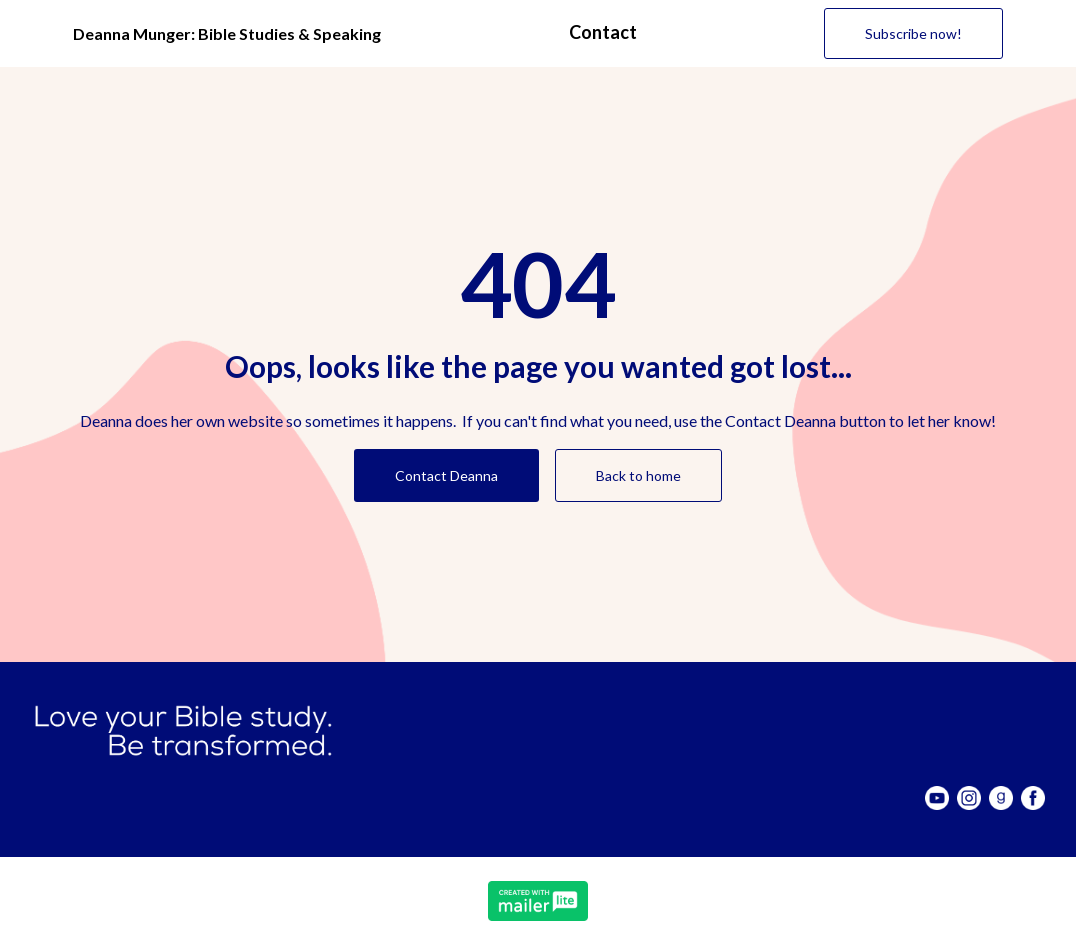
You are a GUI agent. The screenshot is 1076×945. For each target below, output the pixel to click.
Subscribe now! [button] (913, 33)
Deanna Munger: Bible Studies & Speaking (227, 33)
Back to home (638, 475)
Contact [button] (603, 32)
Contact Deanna (446, 475)
